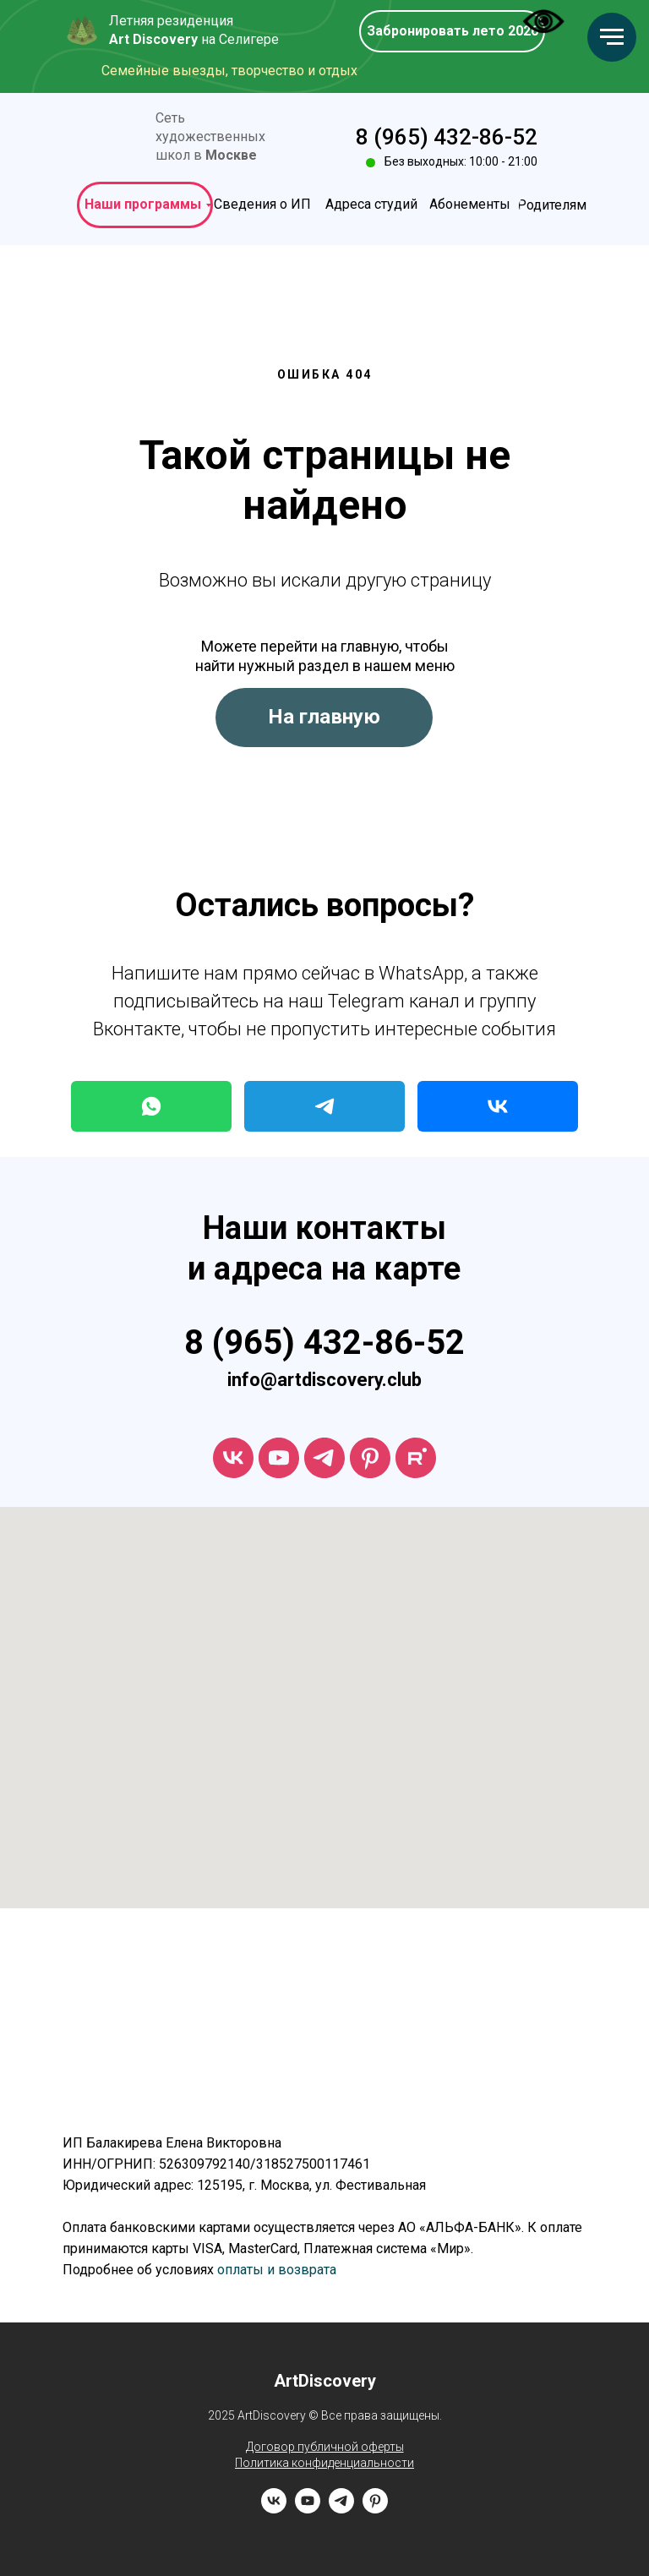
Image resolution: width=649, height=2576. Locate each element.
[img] (114, 138)
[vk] (233, 1458)
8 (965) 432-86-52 (446, 137)
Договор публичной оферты (325, 2446)
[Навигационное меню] (612, 37)
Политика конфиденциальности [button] (324, 2463)
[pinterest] (375, 2509)
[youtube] (279, 1458)
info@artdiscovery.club (324, 1379)
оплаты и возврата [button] (276, 2270)
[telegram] (324, 1458)
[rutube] (415, 1458)
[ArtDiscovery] (370, 1458)
